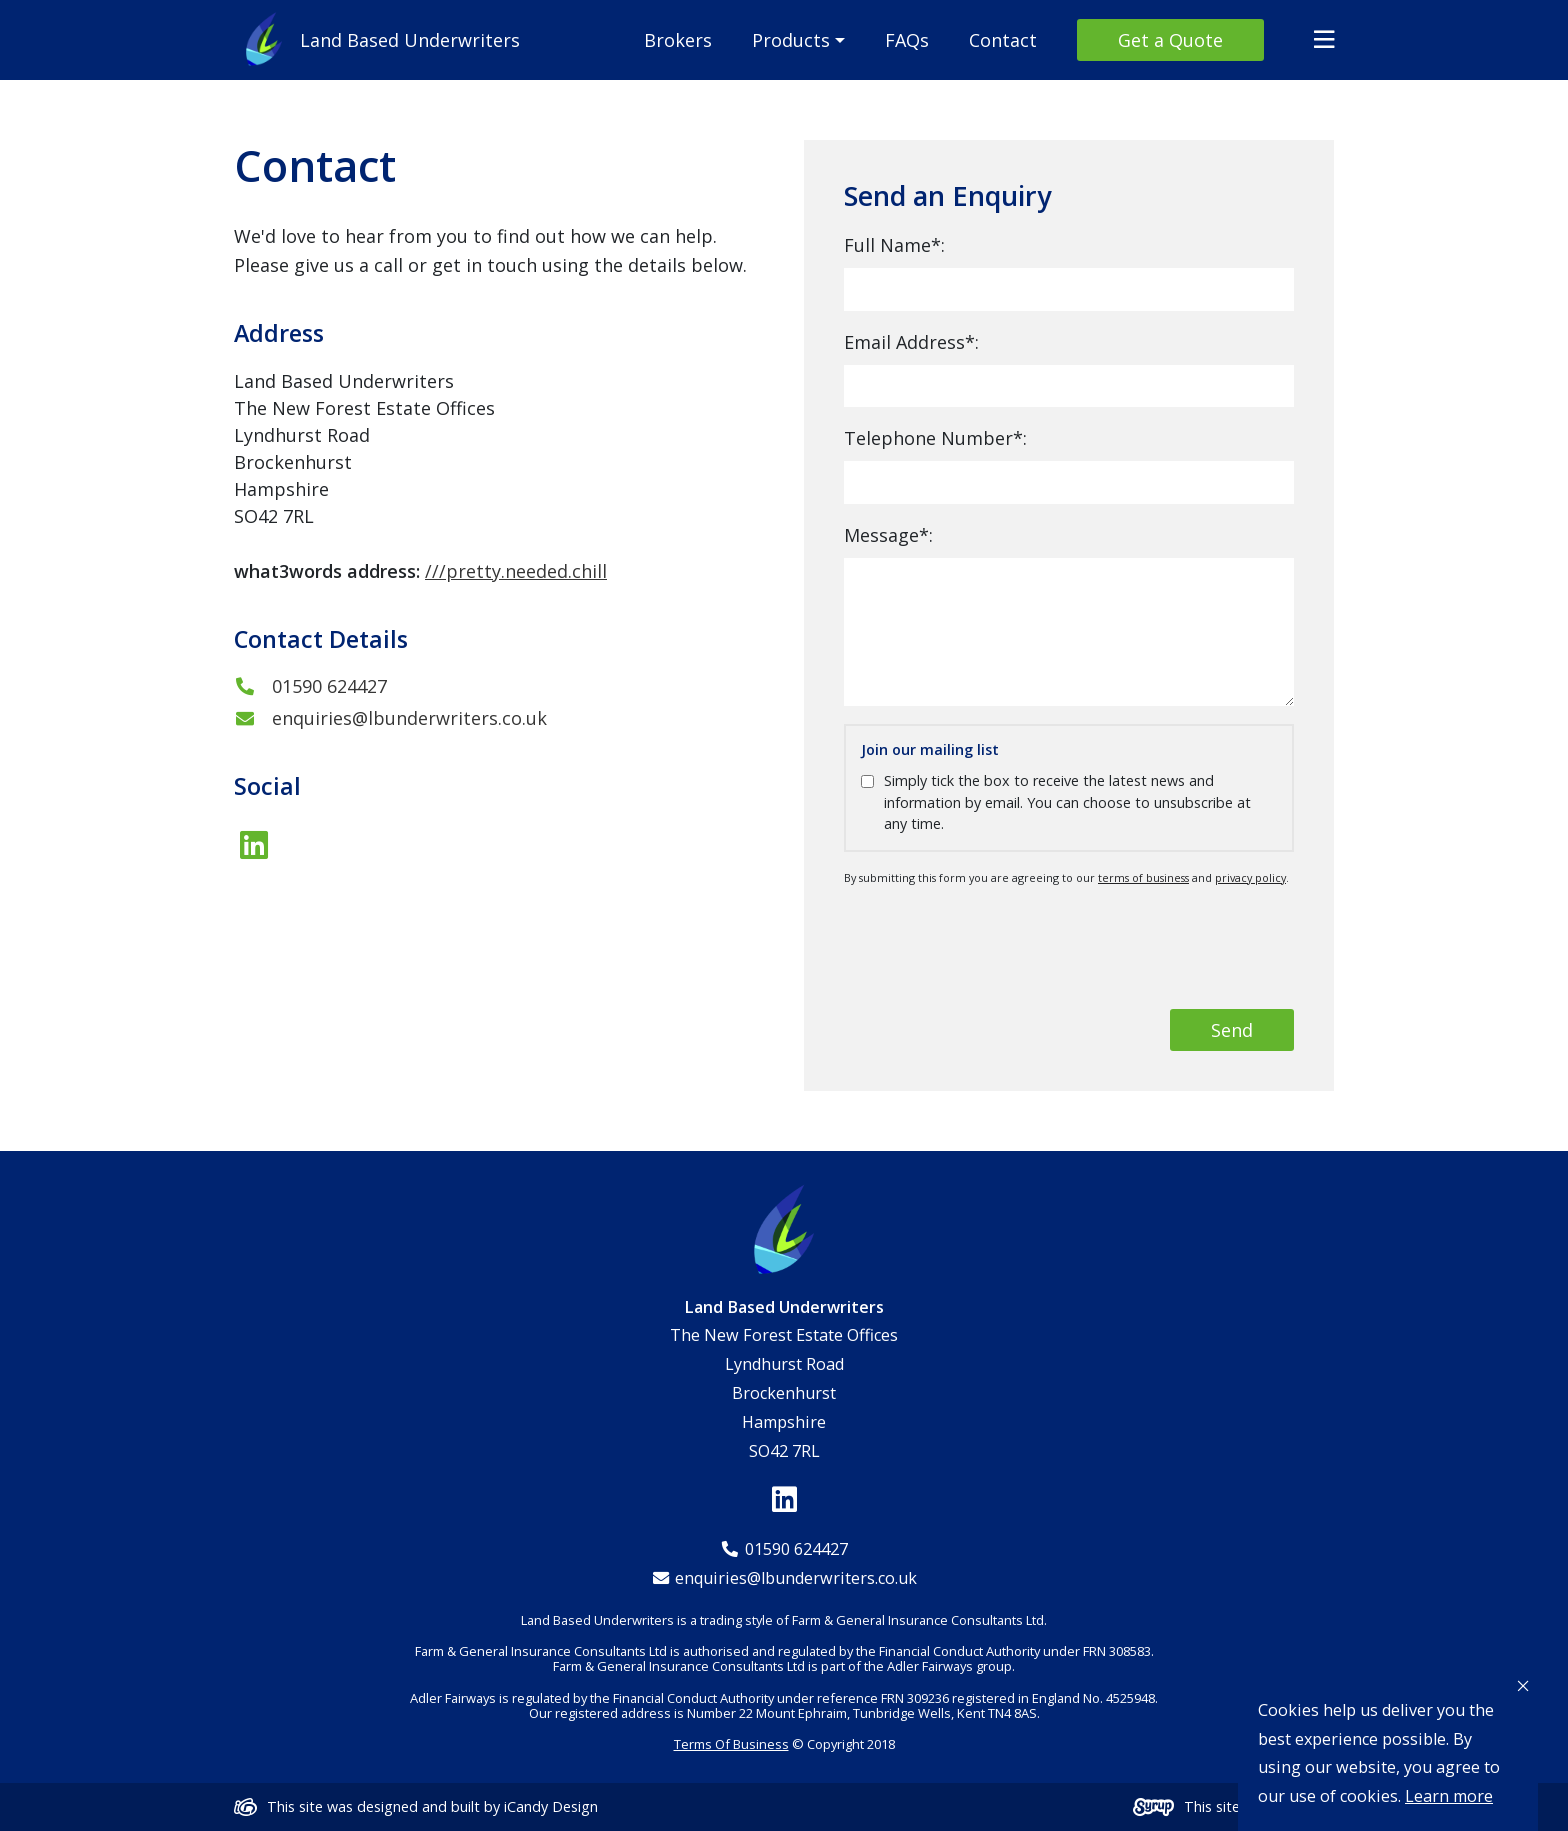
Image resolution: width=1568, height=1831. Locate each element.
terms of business (1143, 877)
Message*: (888, 535)
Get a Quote (1170, 40)
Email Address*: (911, 342)
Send (1232, 1030)
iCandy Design (551, 1806)
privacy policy (1250, 877)
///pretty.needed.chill (516, 571)
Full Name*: (894, 245)
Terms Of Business (731, 1744)
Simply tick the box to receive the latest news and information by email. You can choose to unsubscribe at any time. (1067, 802)
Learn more (1449, 1796)
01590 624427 (310, 686)
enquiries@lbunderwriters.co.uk (390, 718)
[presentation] (1142, 947)
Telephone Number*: (935, 438)
